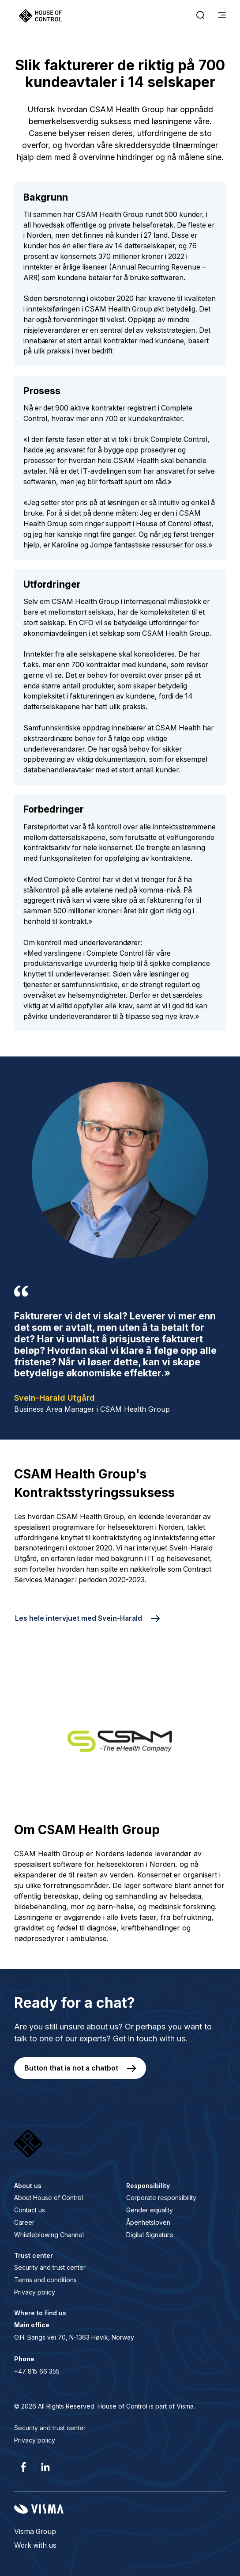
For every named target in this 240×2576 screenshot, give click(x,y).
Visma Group (35, 2531)
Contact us (29, 2210)
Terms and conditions (45, 2279)
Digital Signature (149, 2234)
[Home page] (40, 16)
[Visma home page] (120, 2509)
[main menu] (222, 16)
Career (24, 2222)
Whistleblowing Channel (49, 2234)
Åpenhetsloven (148, 2222)
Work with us (35, 2545)
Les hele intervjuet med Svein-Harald (78, 1618)
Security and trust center (50, 2267)
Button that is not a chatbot (71, 2068)
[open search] (200, 16)
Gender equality (149, 2210)
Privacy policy (34, 2292)
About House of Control (48, 2197)
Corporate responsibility (161, 2197)
